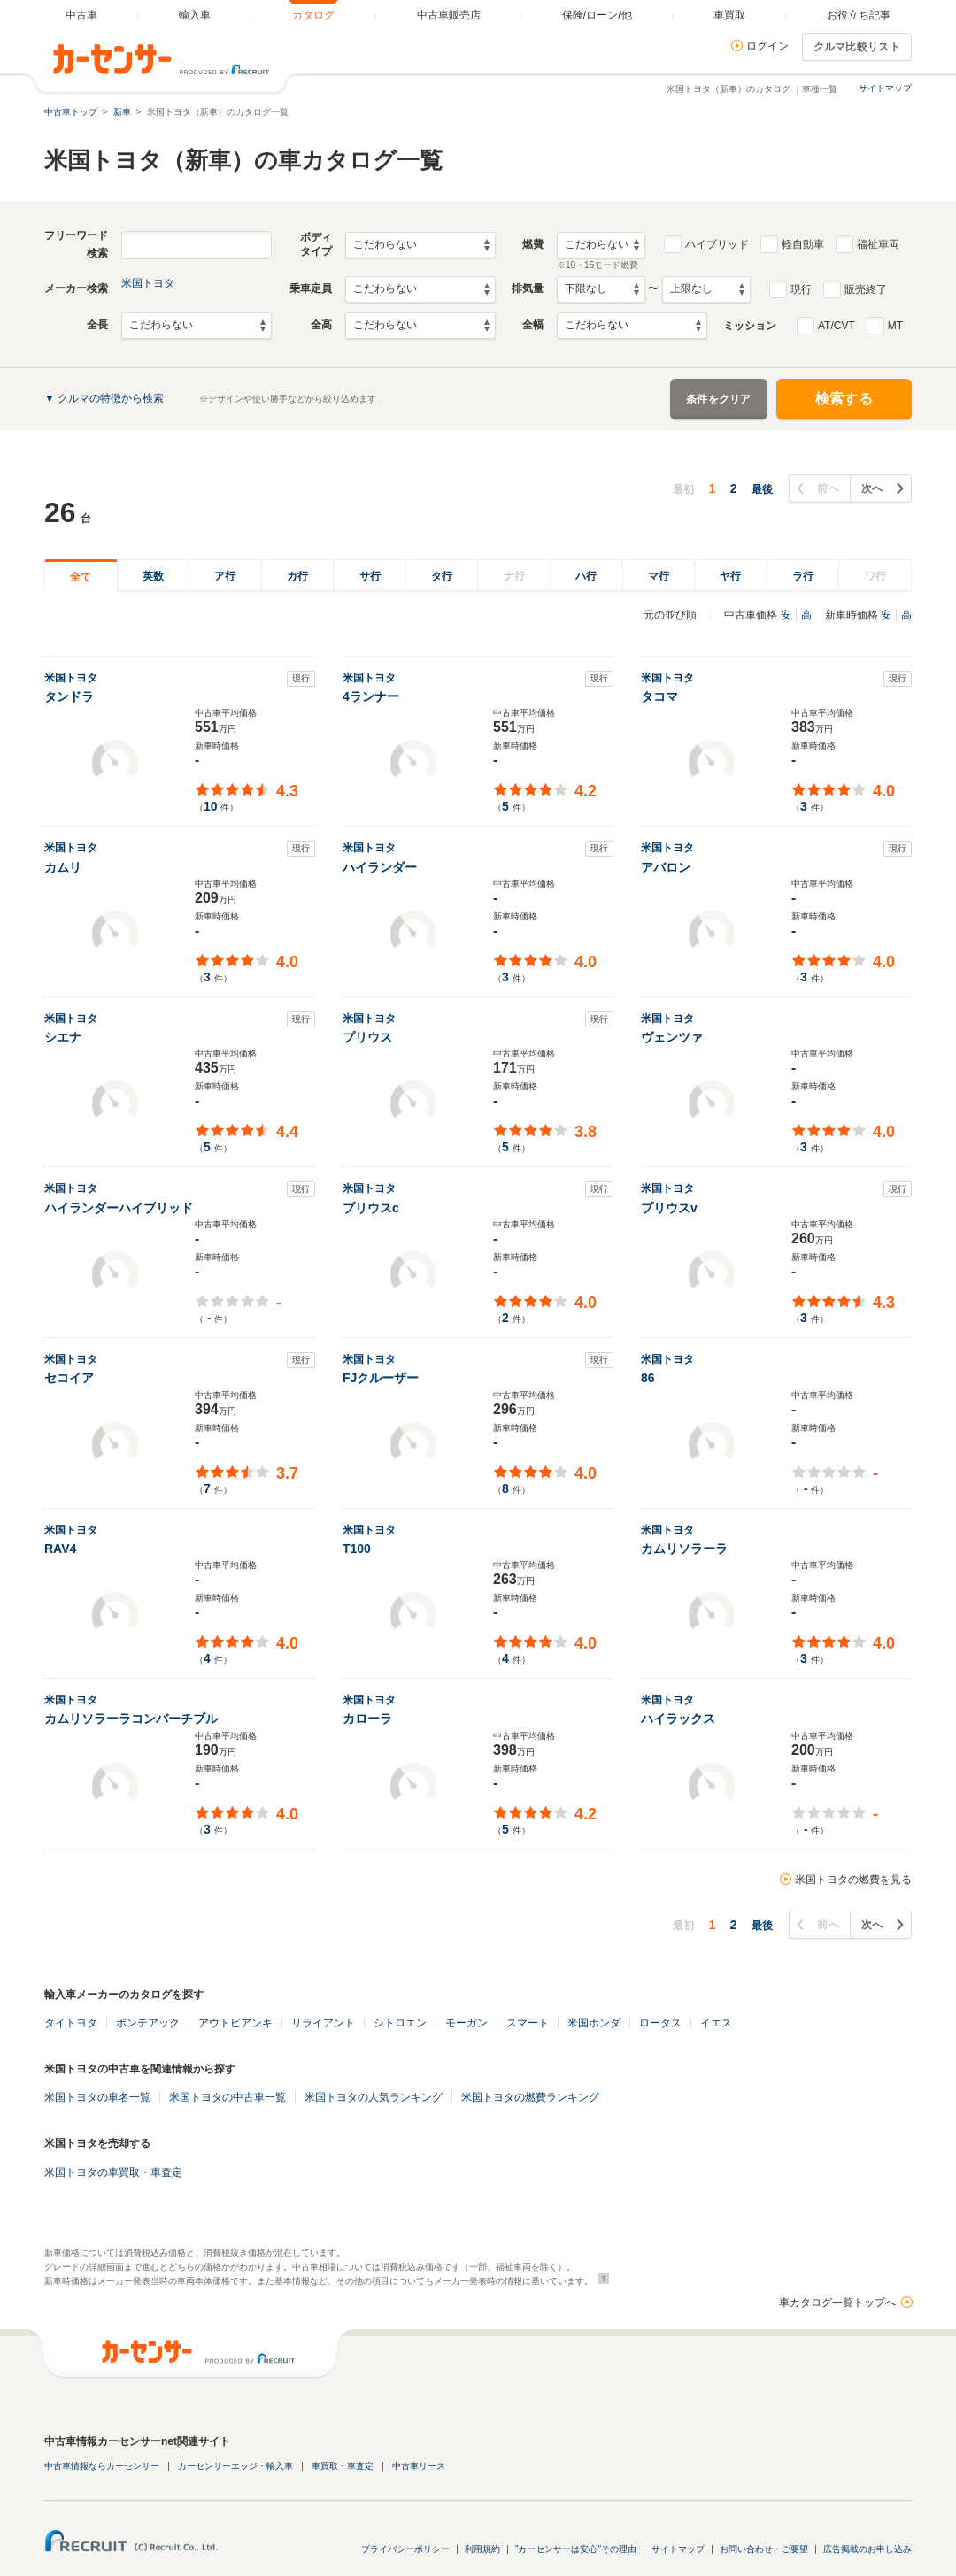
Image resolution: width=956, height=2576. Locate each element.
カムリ (62, 867)
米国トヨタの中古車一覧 (227, 2097)
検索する (844, 398)
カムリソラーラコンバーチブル (131, 1718)
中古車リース (418, 2466)
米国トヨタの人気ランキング (374, 2097)
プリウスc (371, 1208)
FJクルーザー (381, 1378)
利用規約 (482, 2549)
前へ (828, 488)
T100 (357, 1549)
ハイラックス (678, 1718)
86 (648, 1378)
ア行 (224, 576)
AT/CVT (836, 325)
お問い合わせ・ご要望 (764, 2549)
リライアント (323, 2023)
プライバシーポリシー (405, 2549)
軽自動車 (803, 244)
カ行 (297, 576)
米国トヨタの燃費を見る (853, 1879)
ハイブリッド (717, 244)
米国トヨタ (147, 283)
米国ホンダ (594, 2023)
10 (211, 806)
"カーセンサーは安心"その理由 (575, 2549)
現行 (801, 289)
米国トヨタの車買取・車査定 (113, 2172)
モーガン (466, 2023)
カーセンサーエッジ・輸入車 (235, 2466)
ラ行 (802, 576)
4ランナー (371, 696)
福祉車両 (878, 244)
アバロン (665, 867)
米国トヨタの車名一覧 (97, 2097)
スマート (527, 2023)
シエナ (62, 1037)
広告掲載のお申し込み (867, 2549)
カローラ (367, 1718)
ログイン (767, 46)
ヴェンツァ (672, 1037)
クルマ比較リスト (856, 47)
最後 (762, 489)
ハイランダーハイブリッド (118, 1208)
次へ (872, 488)
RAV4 (60, 1549)
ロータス (660, 2023)
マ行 (658, 576)
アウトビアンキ (235, 2023)
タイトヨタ (70, 2023)
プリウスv (669, 1208)
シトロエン (400, 2023)
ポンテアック (148, 2023)
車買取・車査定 (343, 2466)
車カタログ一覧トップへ (837, 2302)
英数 (153, 576)
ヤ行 (730, 576)
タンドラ (69, 696)
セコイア (69, 1378)
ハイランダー (380, 867)
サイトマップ (885, 88)
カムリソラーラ (684, 1549)
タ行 (441, 576)
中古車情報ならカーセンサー (101, 2466)
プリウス (367, 1037)
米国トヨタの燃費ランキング (530, 2097)
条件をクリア (719, 399)
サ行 (370, 576)
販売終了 (865, 289)
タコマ (659, 696)
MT (895, 325)
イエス (716, 2023)
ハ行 (586, 576)
